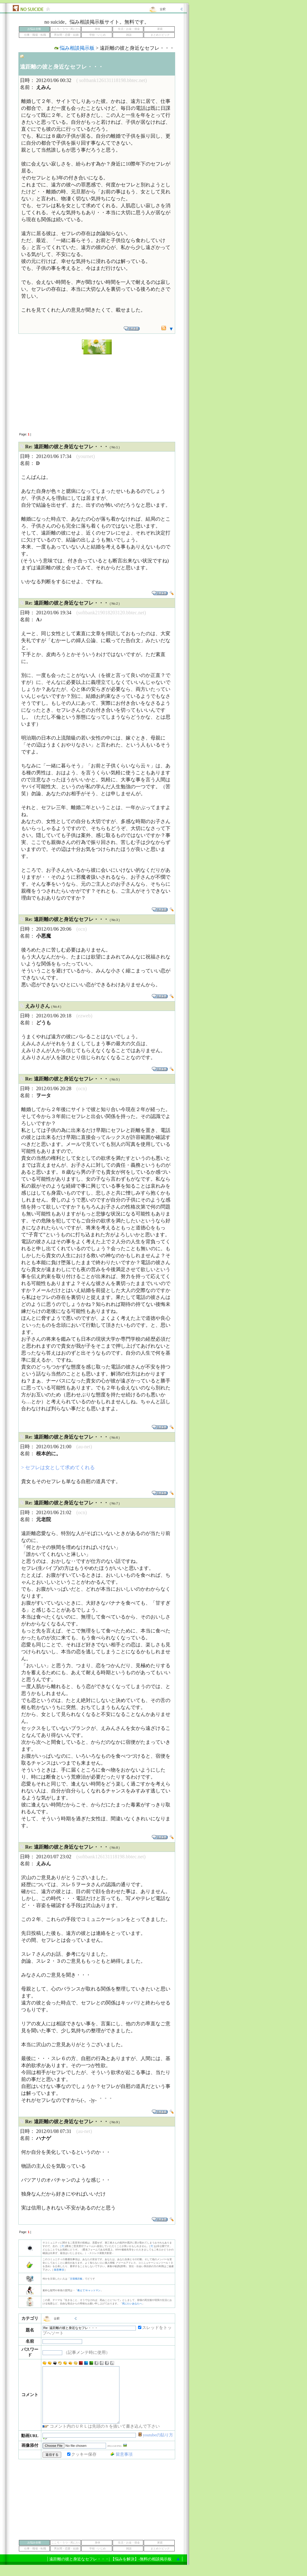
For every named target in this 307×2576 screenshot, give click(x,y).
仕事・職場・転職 (35, 35)
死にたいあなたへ (132, 2303)
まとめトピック (160, 35)
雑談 (129, 35)
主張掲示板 (76, 2278)
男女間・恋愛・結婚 (66, 35)
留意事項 (59, 2269)
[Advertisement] (97, 390)
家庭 (160, 29)
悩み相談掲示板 (77, 48)
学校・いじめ (97, 35)
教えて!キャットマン (89, 2290)
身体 (97, 29)
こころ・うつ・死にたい (66, 29)
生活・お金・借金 (129, 29)
